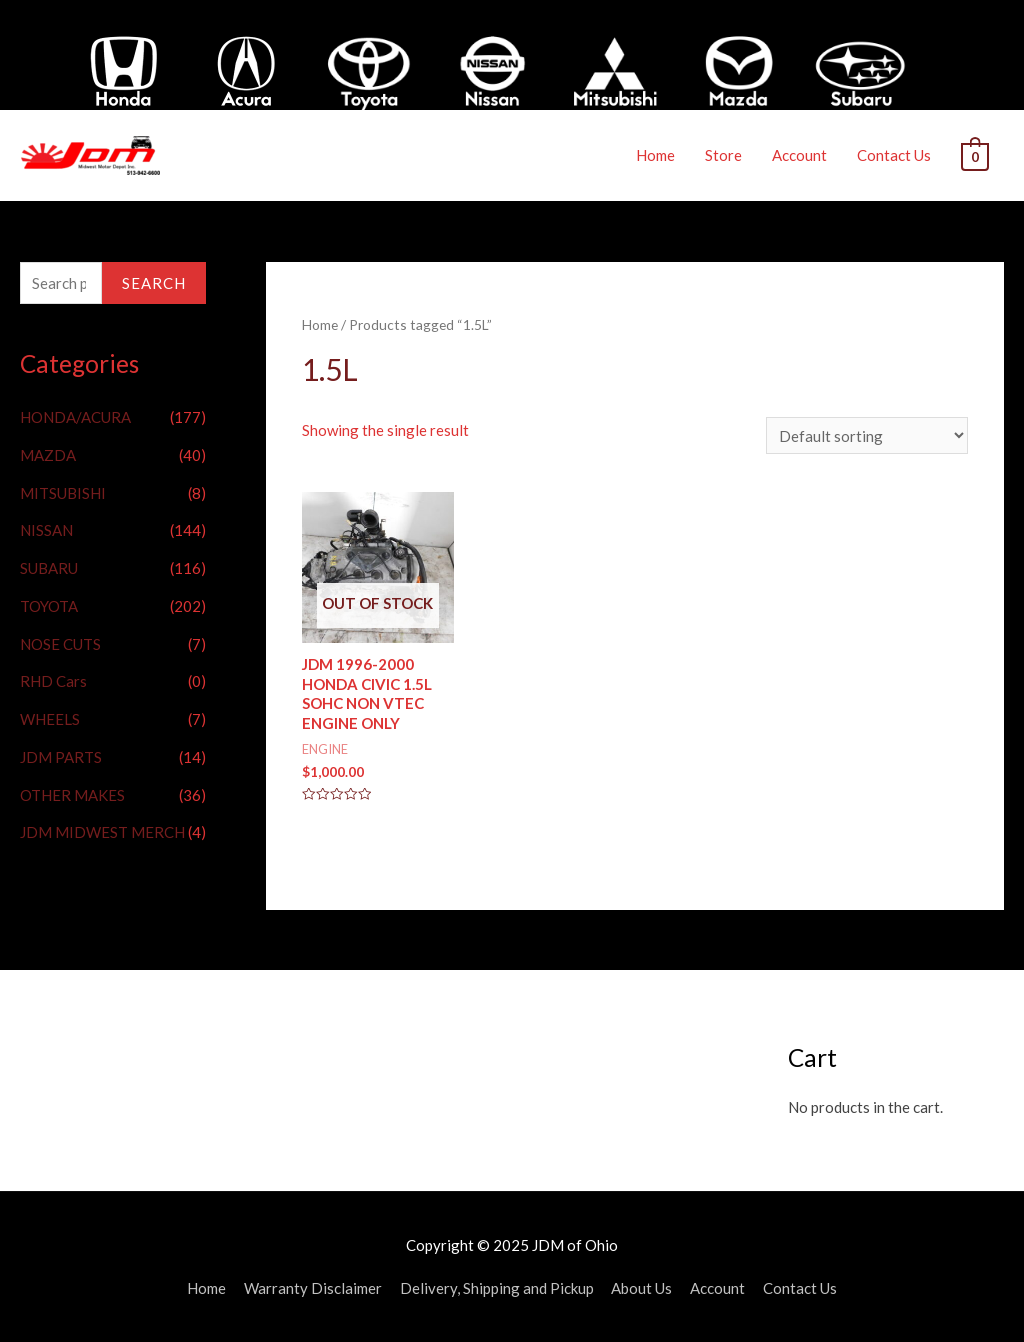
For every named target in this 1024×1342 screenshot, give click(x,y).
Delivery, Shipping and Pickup (497, 1287)
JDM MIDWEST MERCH (102, 831)
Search (154, 282)
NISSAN (46, 529)
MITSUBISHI (63, 492)
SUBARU (49, 567)
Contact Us (895, 155)
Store (724, 155)
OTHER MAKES (72, 794)
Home (656, 155)
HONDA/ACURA (75, 416)
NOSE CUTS (60, 643)
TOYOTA (49, 605)
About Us (642, 1287)
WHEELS (50, 718)
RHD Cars (53, 680)
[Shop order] (867, 435)
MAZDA (48, 454)
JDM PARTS (61, 756)
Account (800, 155)
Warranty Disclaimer (313, 1287)
